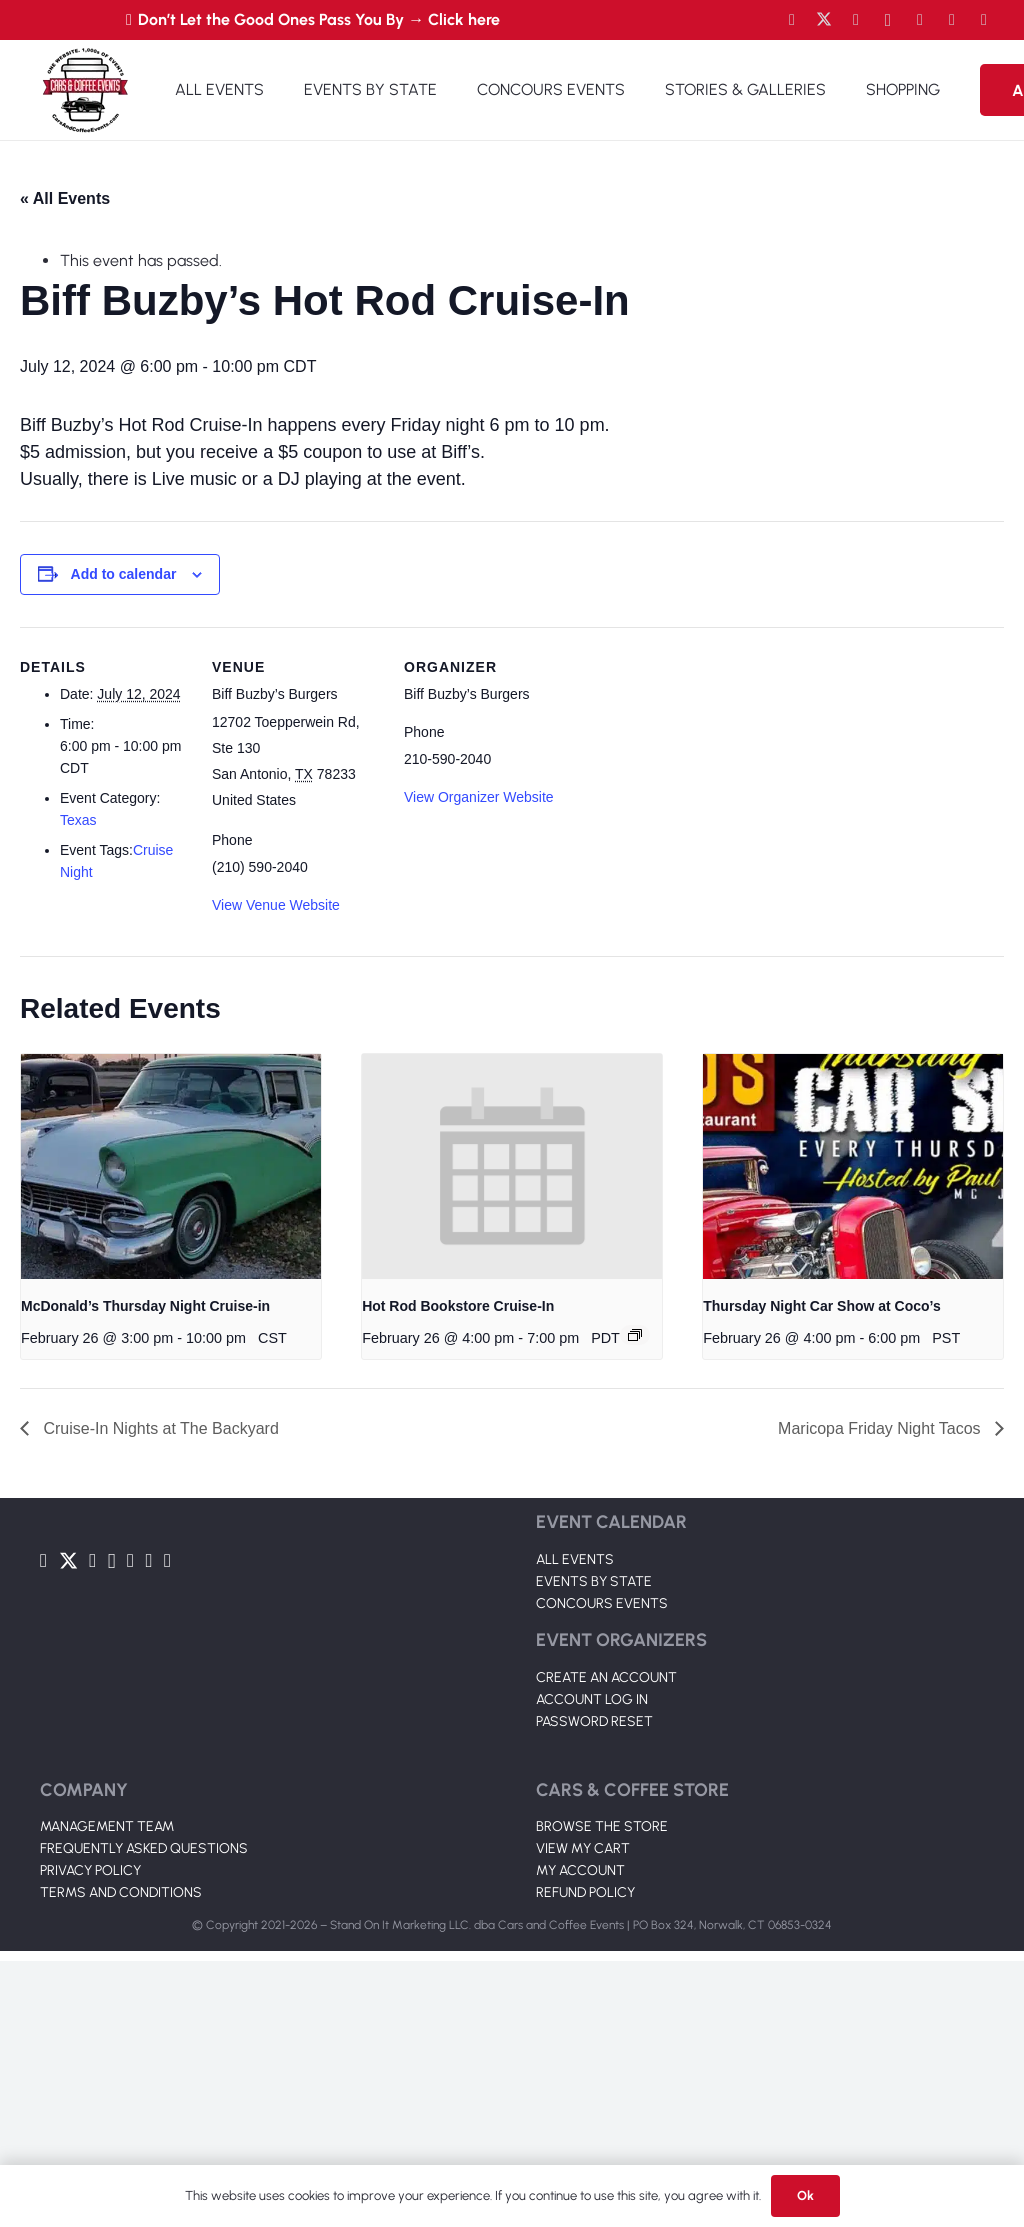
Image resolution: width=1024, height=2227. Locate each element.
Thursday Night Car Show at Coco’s (822, 1306)
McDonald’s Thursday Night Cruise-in (145, 1306)
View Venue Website (276, 905)
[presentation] (171, 1166)
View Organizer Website (479, 797)
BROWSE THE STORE (602, 1826)
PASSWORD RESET (594, 1721)
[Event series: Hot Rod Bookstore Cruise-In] (635, 1335)
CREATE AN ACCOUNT (606, 1677)
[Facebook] (792, 20)
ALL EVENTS (575, 1559)
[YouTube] (856, 20)
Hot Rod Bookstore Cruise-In (458, 1306)
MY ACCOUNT (580, 1870)
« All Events (65, 198)
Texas (78, 820)
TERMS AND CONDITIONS (121, 1892)
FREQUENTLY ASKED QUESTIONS (144, 1848)
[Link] (85, 90)
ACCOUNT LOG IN (592, 1699)
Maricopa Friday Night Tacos (881, 1428)
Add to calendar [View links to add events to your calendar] (124, 574)
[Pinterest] (984, 20)
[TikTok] (952, 20)
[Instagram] (888, 20)
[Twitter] (824, 20)
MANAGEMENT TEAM (107, 1826)
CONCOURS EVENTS (602, 1603)
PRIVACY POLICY (90, 1870)
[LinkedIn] (920, 20)
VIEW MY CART (583, 1848)
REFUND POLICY (585, 1892)
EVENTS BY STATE (594, 1581)
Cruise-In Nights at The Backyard (159, 1428)
